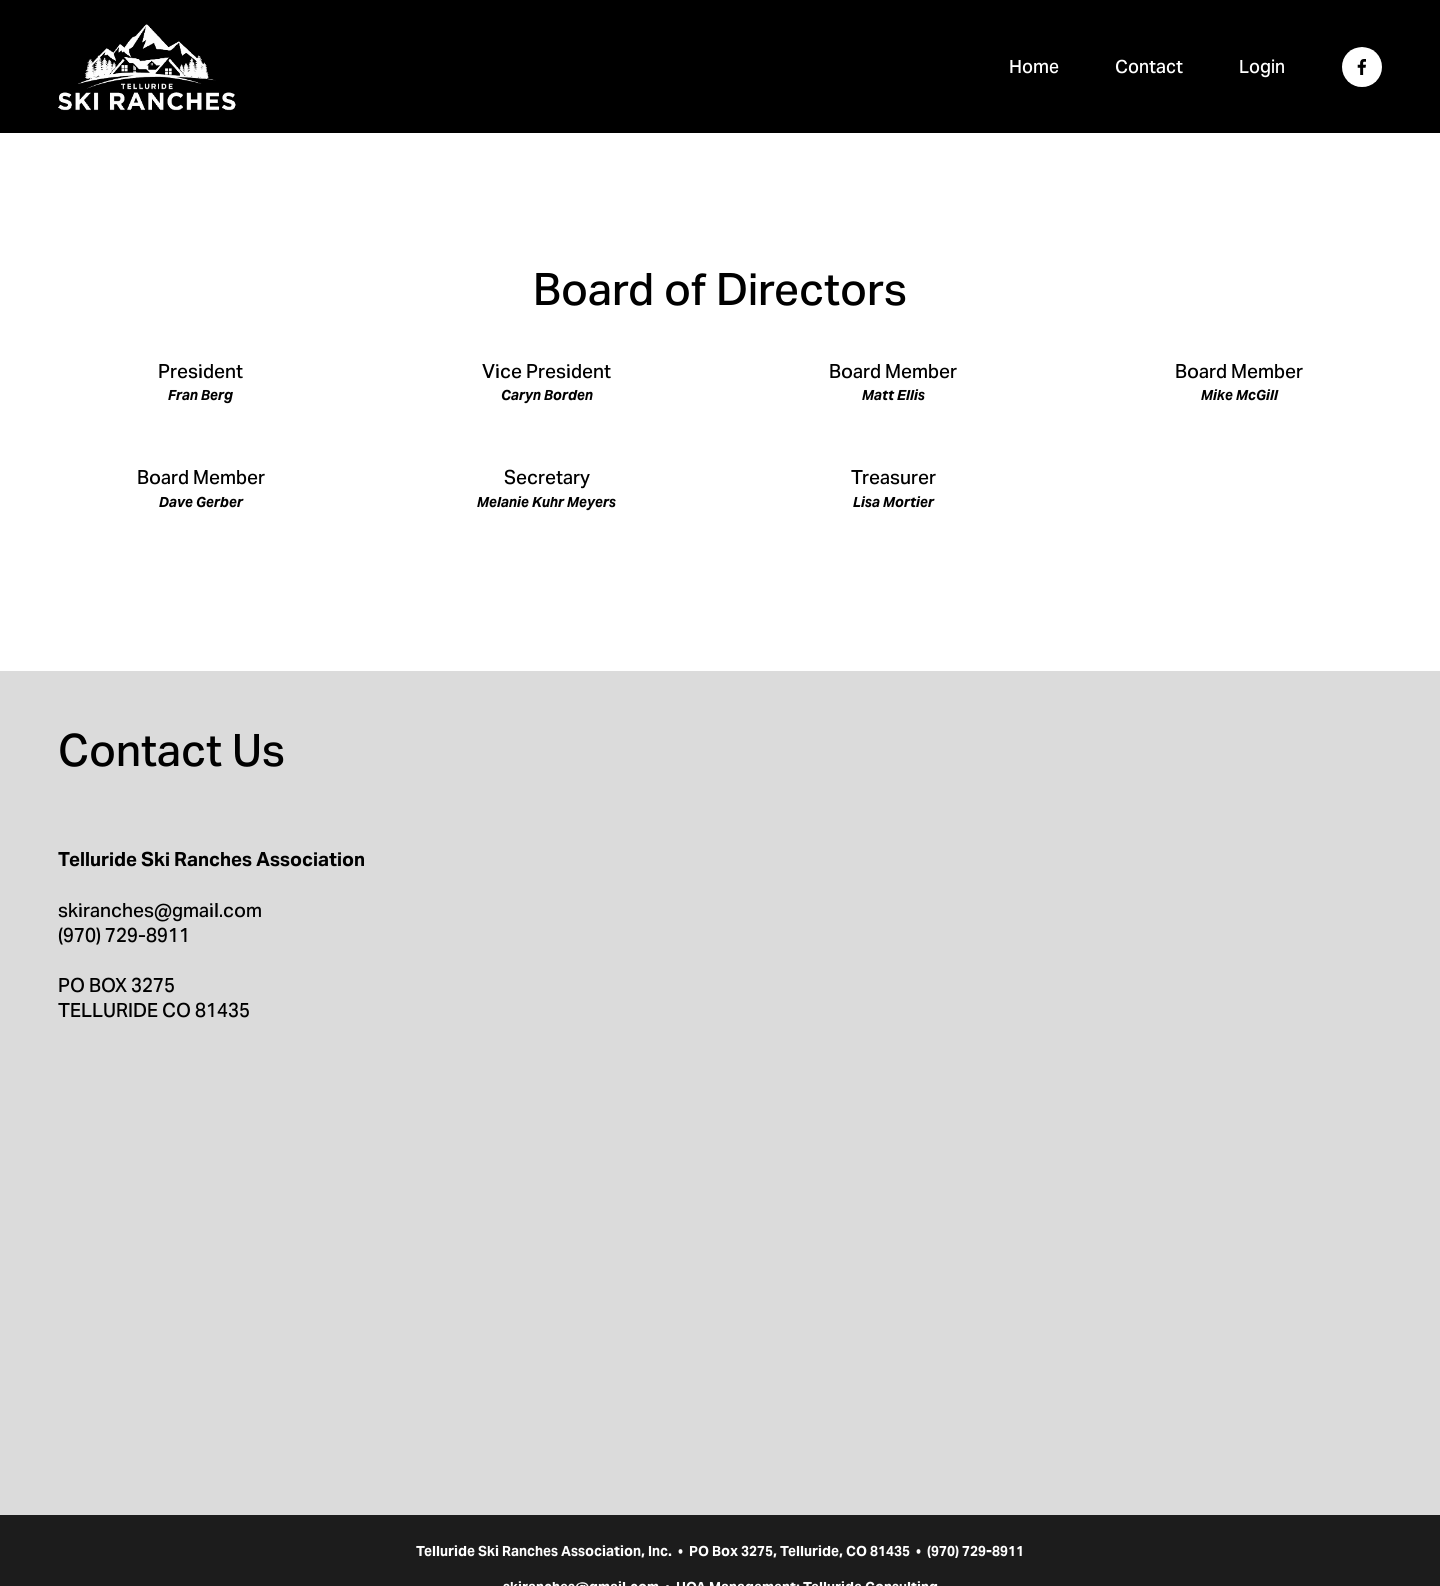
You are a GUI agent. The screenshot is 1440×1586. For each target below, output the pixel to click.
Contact (1149, 66)
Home (1034, 66)
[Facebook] (1362, 67)
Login (1262, 66)
